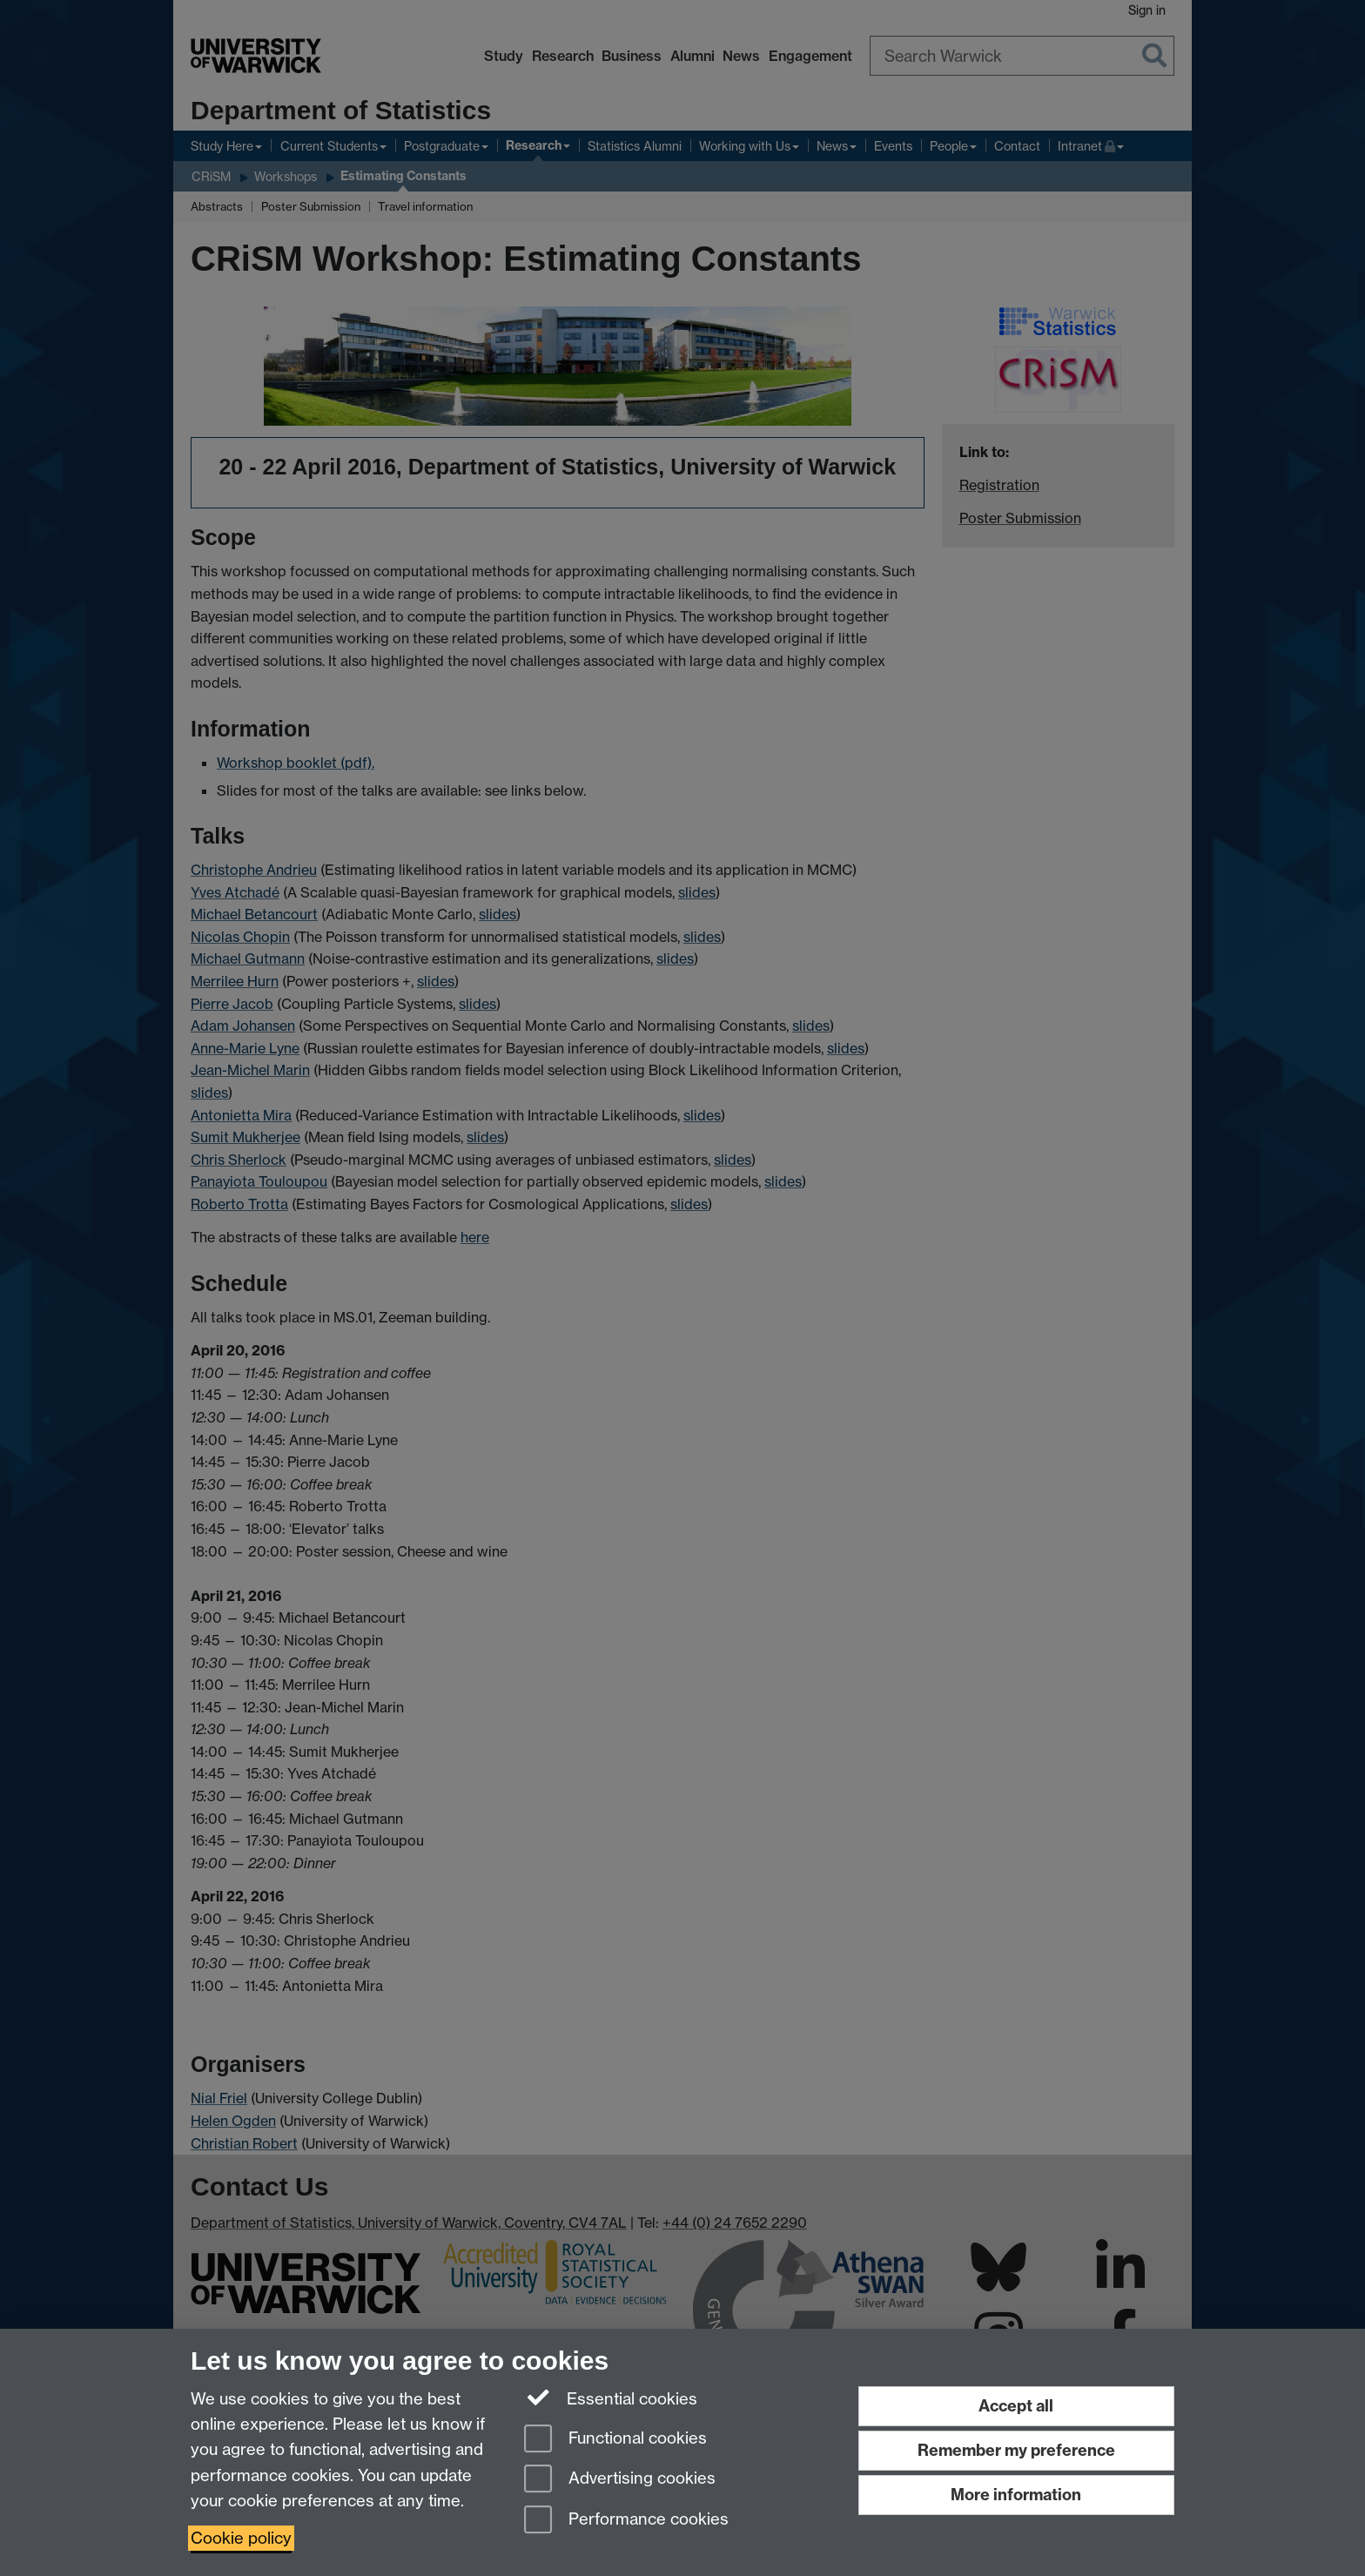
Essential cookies (610, 2397)
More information (1016, 2495)
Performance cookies (626, 2521)
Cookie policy (241, 2538)
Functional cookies (615, 2440)
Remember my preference (1016, 2450)
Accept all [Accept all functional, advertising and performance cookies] (1015, 2406)
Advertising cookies (620, 2480)
